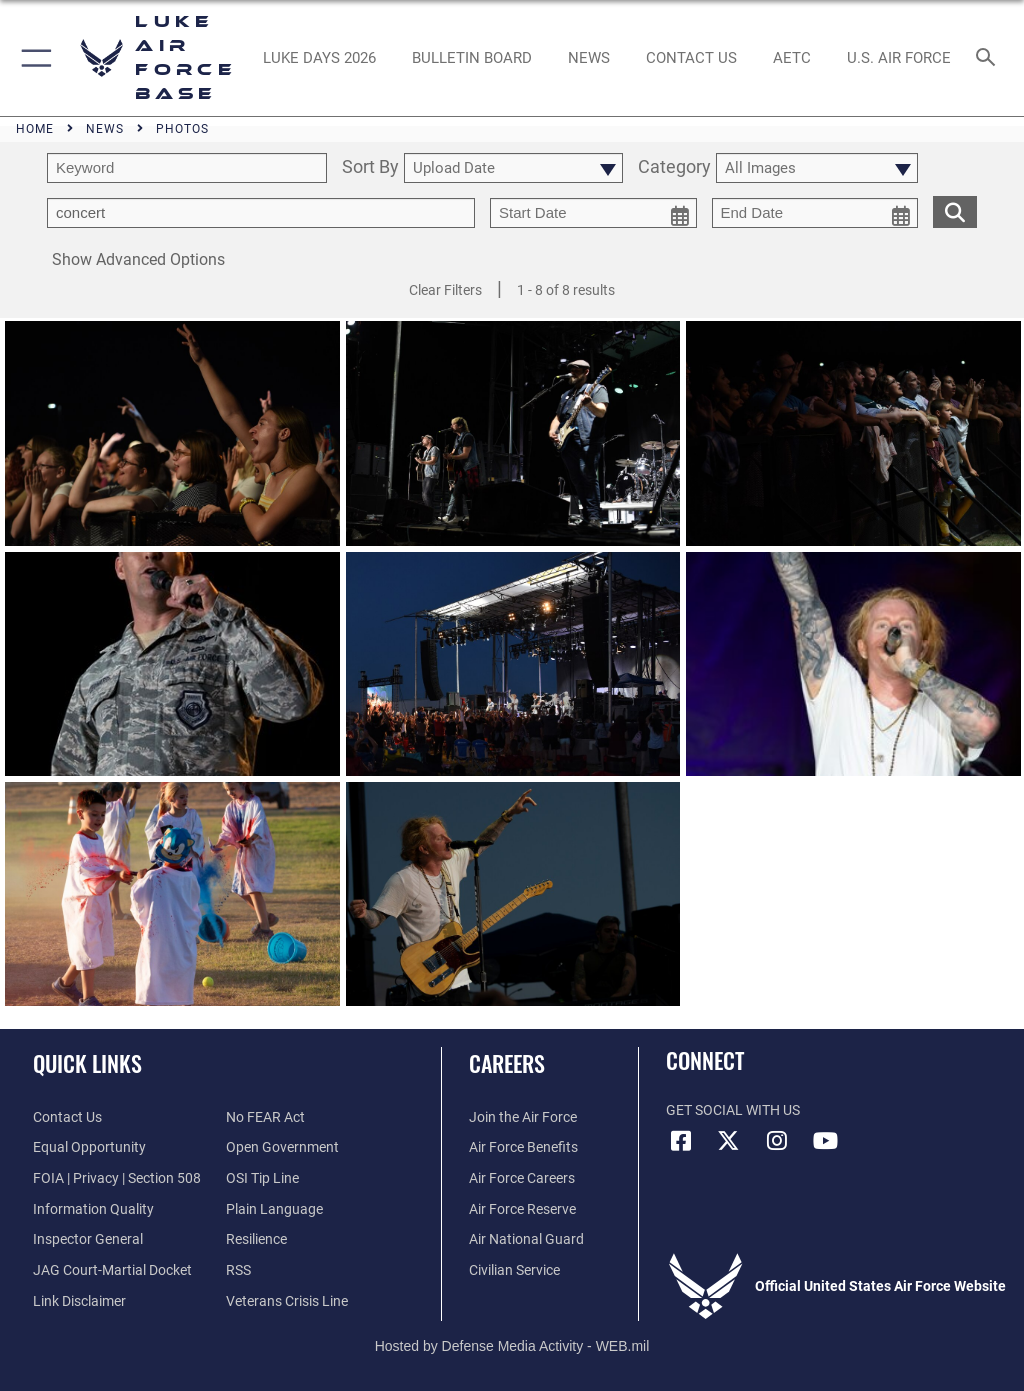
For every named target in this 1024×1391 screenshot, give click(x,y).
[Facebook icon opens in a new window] (681, 1141)
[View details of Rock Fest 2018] (172, 436)
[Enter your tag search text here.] (261, 213)
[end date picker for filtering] (815, 213)
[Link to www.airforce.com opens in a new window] (523, 1117)
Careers (507, 1063)
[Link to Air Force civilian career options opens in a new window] (514, 1270)
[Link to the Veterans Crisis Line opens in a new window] (287, 1301)
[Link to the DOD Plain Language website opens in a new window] (274, 1209)
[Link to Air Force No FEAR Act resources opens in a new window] (265, 1117)
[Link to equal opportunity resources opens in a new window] (89, 1147)
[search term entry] (187, 168)
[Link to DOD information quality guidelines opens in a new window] (93, 1209)
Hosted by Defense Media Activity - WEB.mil (512, 1346)
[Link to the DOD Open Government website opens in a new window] (282, 1147)
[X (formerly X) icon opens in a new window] (729, 1141)
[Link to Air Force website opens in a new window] (898, 58)
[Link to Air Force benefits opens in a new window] (523, 1147)
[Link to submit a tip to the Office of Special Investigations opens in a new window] (262, 1178)
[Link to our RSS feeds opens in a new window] (238, 1270)
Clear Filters (445, 290)
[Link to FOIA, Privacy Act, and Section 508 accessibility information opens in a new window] (117, 1178)
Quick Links (87, 1063)
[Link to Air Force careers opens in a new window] (522, 1178)
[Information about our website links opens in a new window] (79, 1301)
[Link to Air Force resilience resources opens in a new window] (256, 1239)
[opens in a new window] (319, 58)
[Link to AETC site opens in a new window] (791, 58)
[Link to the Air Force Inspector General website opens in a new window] (88, 1239)
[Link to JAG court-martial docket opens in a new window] (112, 1270)
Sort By (370, 167)
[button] (32, 58)
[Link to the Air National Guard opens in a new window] (526, 1239)
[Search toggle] (989, 58)
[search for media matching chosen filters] (955, 210)
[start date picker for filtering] (593, 213)
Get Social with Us (733, 1110)
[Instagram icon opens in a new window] (777, 1141)
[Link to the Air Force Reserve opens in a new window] (522, 1209)
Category (674, 167)
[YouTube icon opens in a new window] (825, 1141)
